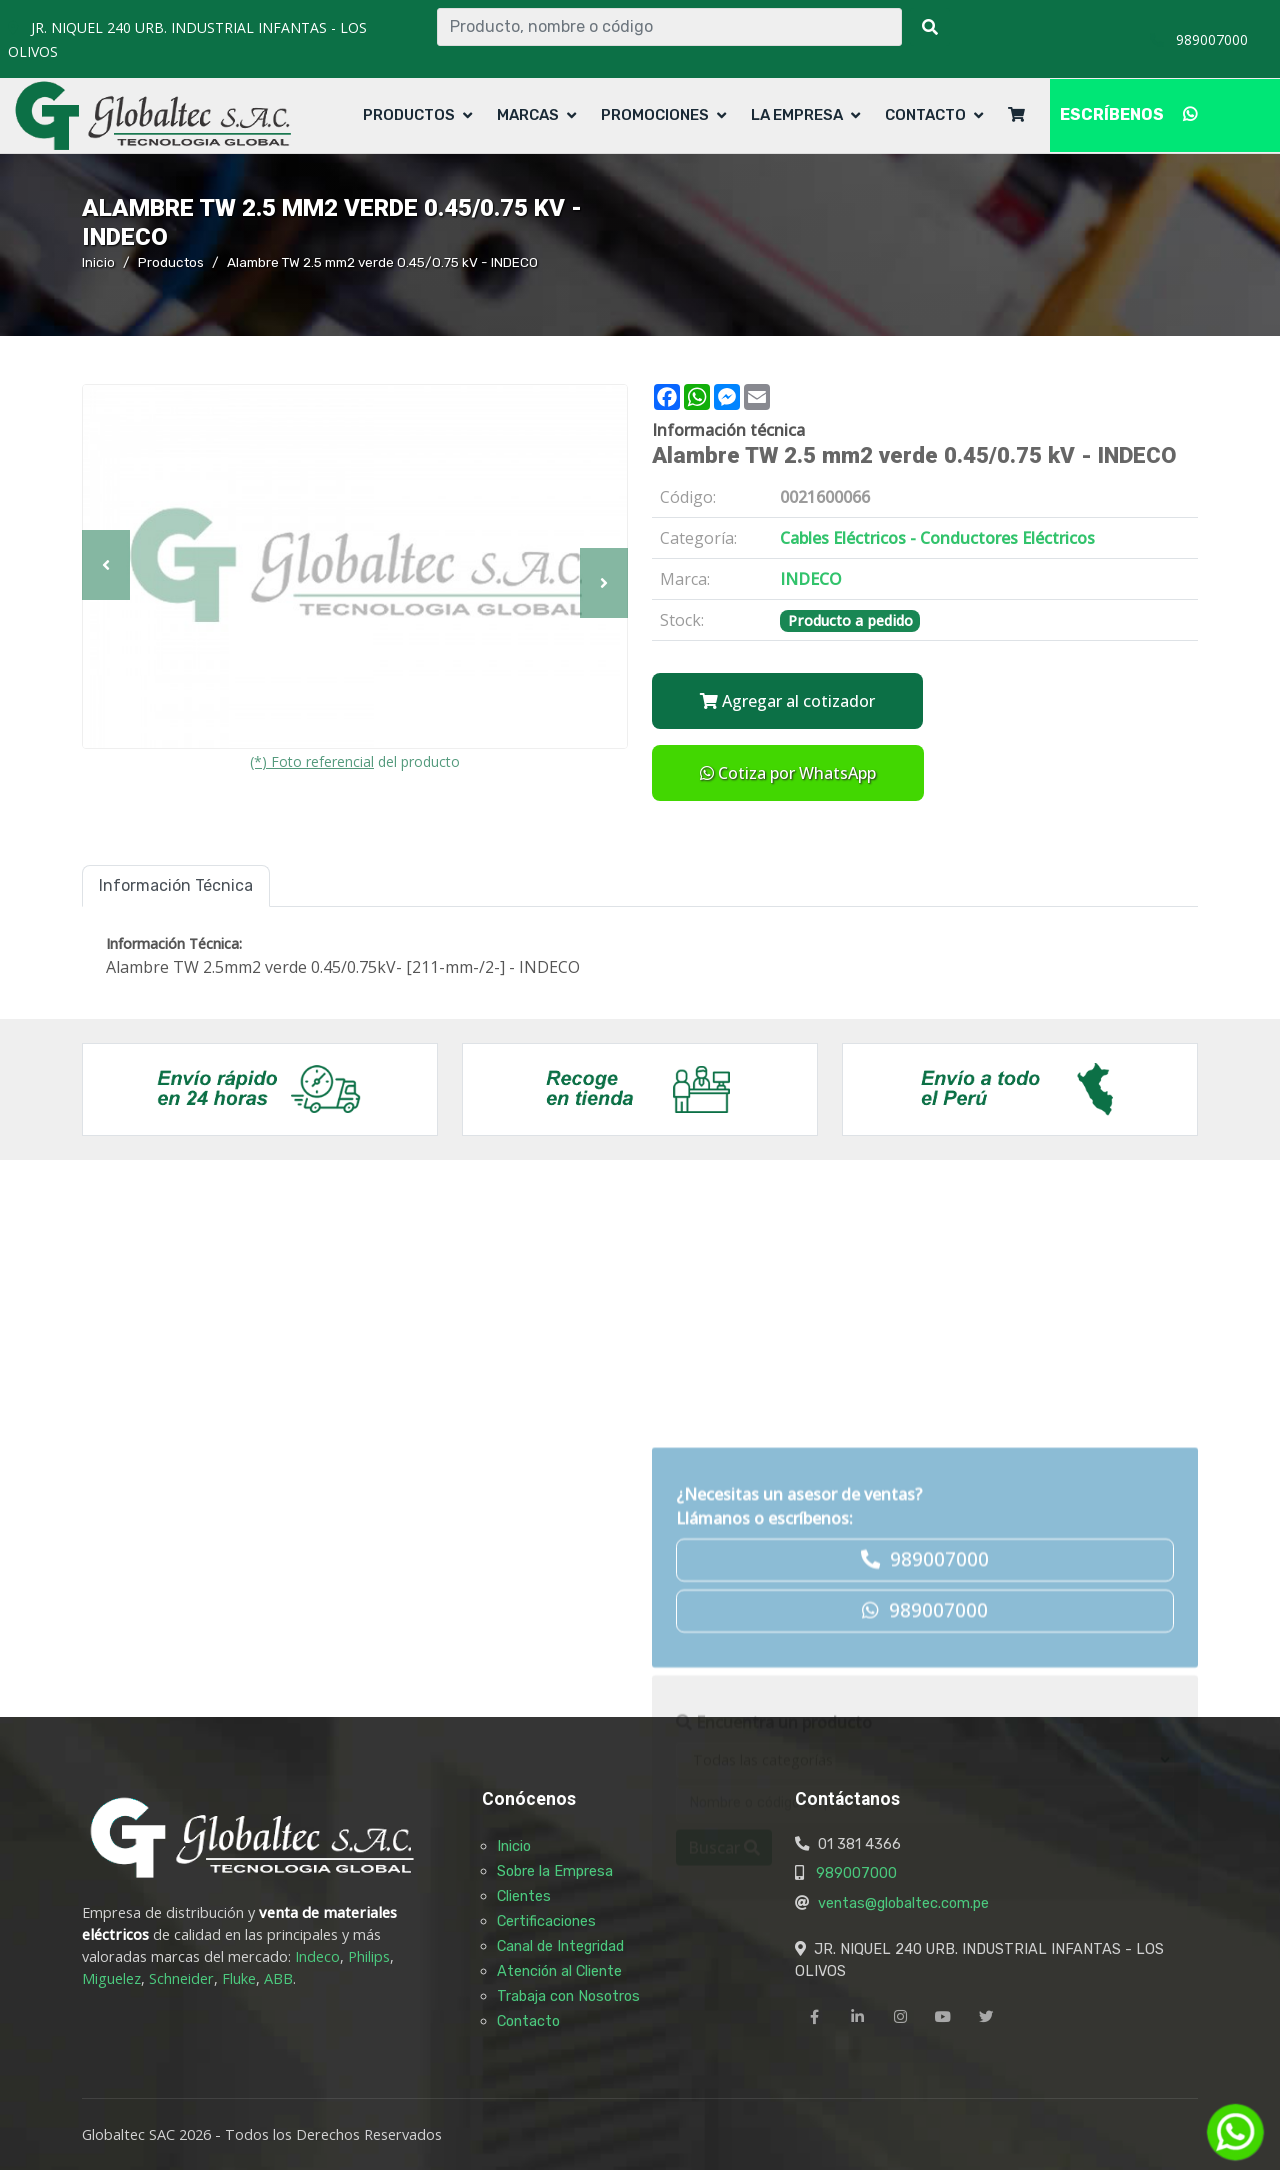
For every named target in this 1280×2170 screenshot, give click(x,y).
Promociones (655, 115)
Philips (369, 1956)
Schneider (181, 1978)
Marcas (528, 115)
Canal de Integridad (560, 1946)
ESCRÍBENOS (1128, 114)
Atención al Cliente (559, 1971)
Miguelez (111, 1978)
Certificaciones (546, 1921)
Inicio (98, 262)
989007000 (856, 1873)
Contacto (925, 115)
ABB (278, 1978)
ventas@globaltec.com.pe (903, 1903)
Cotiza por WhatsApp (788, 773)
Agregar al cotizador (787, 701)
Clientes (524, 1896)
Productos (409, 115)
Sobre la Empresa (555, 1871)
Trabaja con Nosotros (568, 1996)
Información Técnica (176, 885)
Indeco (317, 1956)
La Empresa (797, 115)
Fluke (239, 1978)
